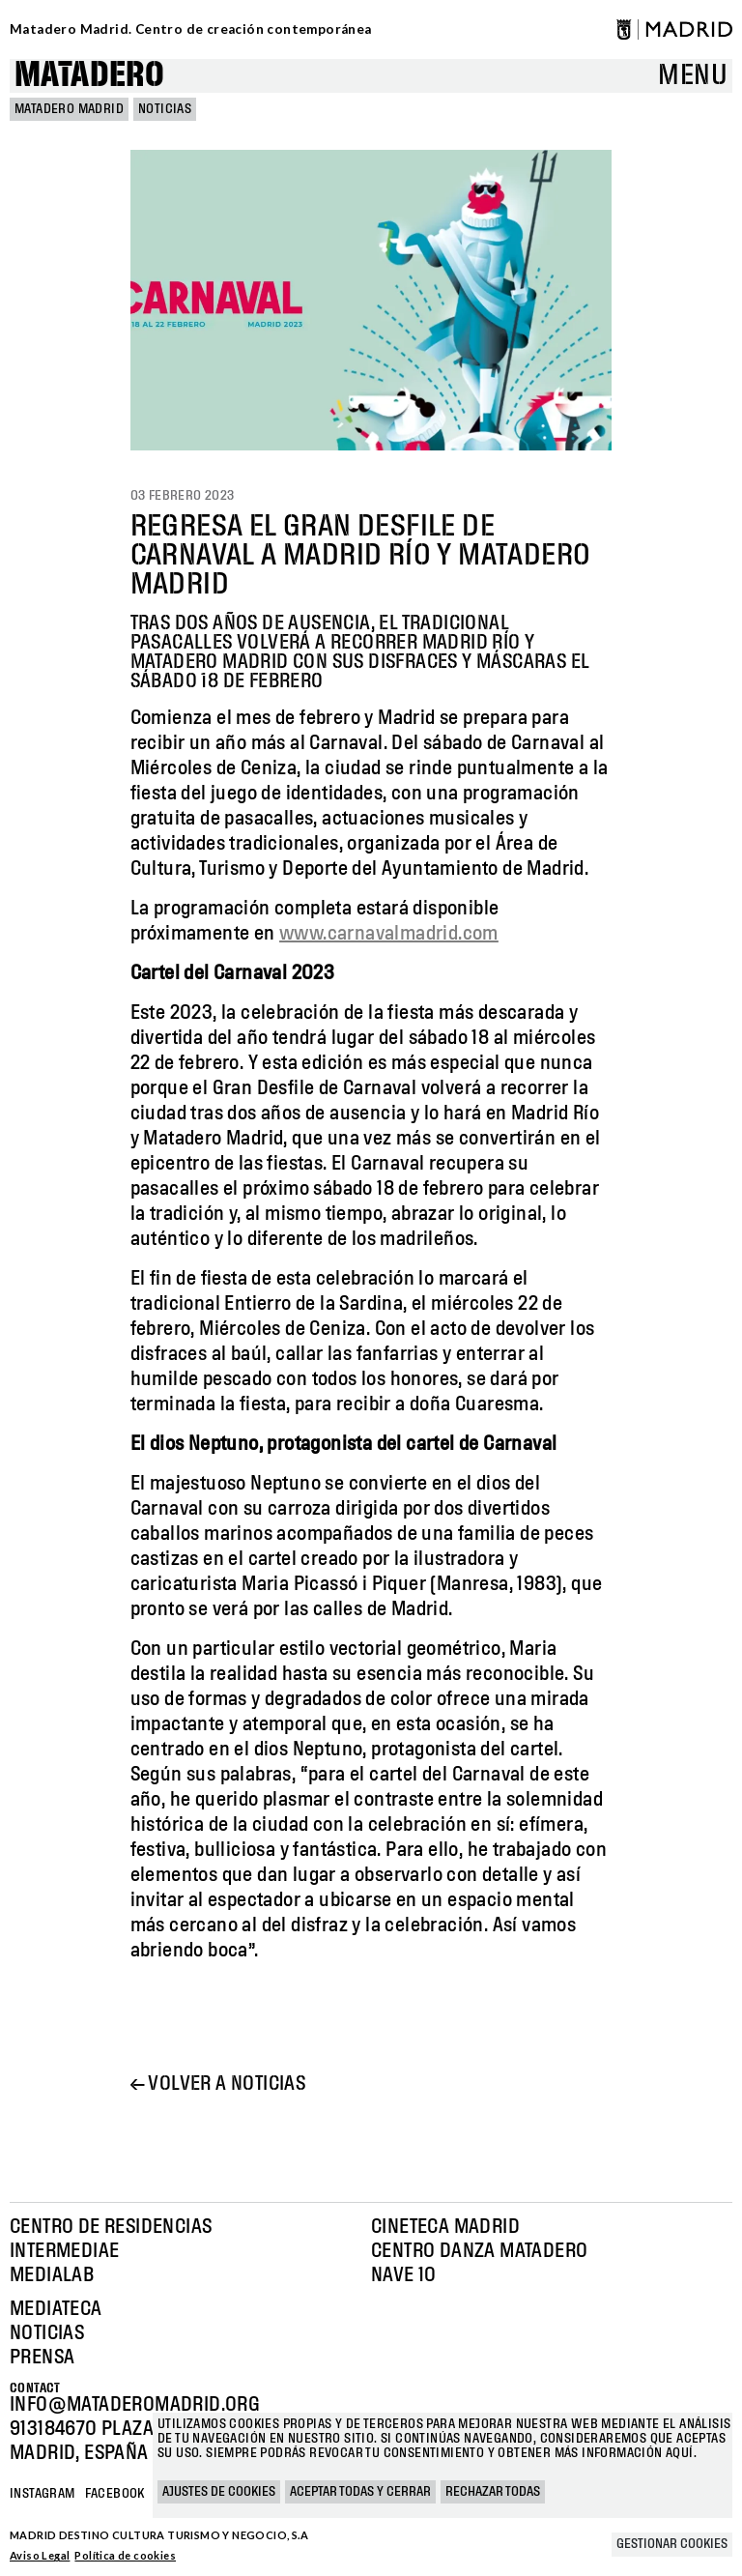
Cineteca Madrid (445, 2227)
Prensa (42, 2357)
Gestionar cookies (672, 2544)
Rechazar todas (492, 2492)
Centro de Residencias (111, 2227)
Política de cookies (125, 2555)
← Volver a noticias (218, 2084)
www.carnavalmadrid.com (389, 933)
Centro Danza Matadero (479, 2251)
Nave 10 (404, 2275)
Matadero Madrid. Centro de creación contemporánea (191, 29)
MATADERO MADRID (69, 109)
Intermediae (64, 2251)
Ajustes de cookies (218, 2492)
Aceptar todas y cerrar (360, 2492)
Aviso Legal (40, 2555)
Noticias (164, 109)
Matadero (89, 76)
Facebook (115, 2494)
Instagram (42, 2494)
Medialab (52, 2275)
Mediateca (56, 2309)
